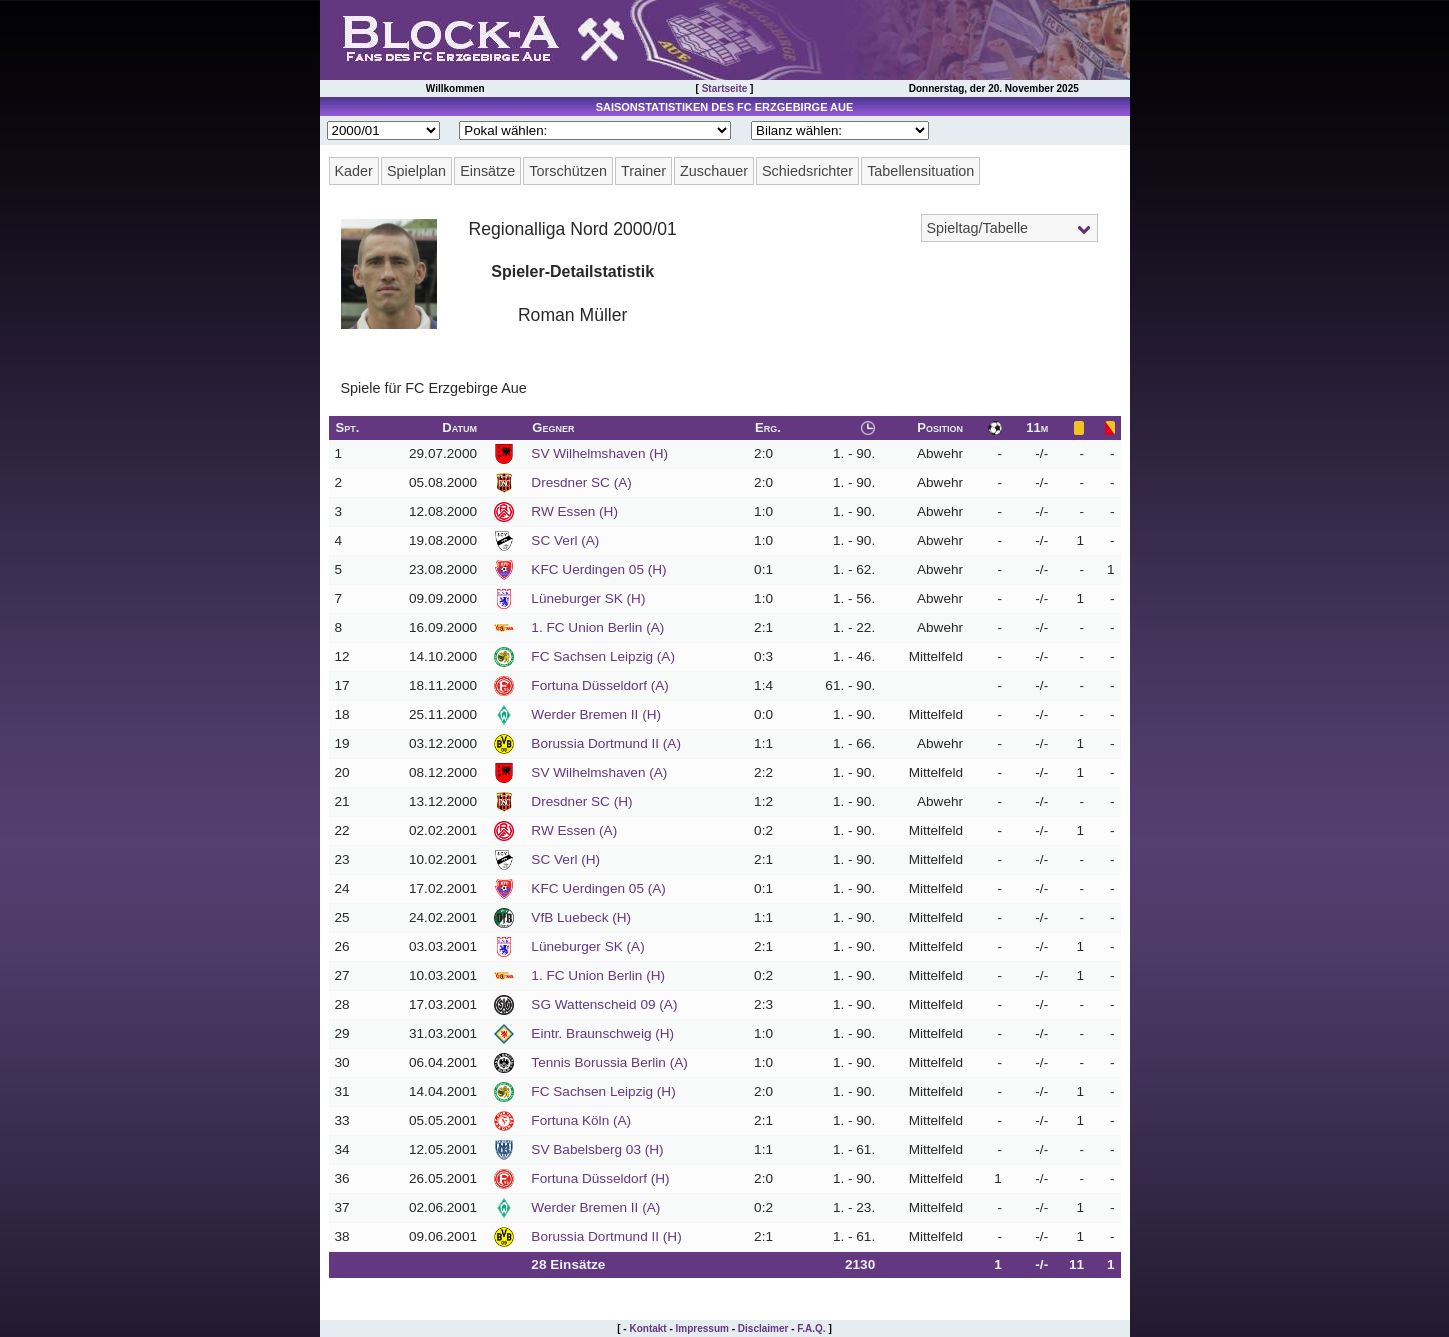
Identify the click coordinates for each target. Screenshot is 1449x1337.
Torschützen (568, 171)
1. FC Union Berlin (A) (597, 627)
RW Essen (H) (574, 511)
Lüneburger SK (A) (587, 946)
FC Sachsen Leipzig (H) (603, 1091)
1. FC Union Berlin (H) (598, 975)
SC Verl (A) (565, 540)
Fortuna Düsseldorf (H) (600, 1178)
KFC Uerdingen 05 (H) (598, 569)
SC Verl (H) (565, 859)
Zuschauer (714, 171)
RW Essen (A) (574, 830)
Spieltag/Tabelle (978, 228)
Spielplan (416, 171)
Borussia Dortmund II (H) (606, 1236)
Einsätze (487, 171)
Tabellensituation (920, 171)
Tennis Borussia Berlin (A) (609, 1062)
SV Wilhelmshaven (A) (599, 772)
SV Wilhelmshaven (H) (599, 453)
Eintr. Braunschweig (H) (602, 1033)
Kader (354, 171)
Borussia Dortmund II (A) (606, 743)
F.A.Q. (811, 1328)
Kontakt (647, 1328)
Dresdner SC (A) (581, 482)
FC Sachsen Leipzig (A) (603, 656)
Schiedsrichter (807, 171)
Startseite (725, 88)
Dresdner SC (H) (581, 801)
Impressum (702, 1328)
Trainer (643, 171)
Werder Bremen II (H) (596, 714)
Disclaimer (763, 1328)
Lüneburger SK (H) (588, 598)
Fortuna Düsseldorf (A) (600, 685)
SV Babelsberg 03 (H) (597, 1149)
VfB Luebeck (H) (581, 917)
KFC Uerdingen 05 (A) (598, 888)
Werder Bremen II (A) (595, 1207)
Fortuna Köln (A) (581, 1120)
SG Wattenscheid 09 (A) (604, 1004)
